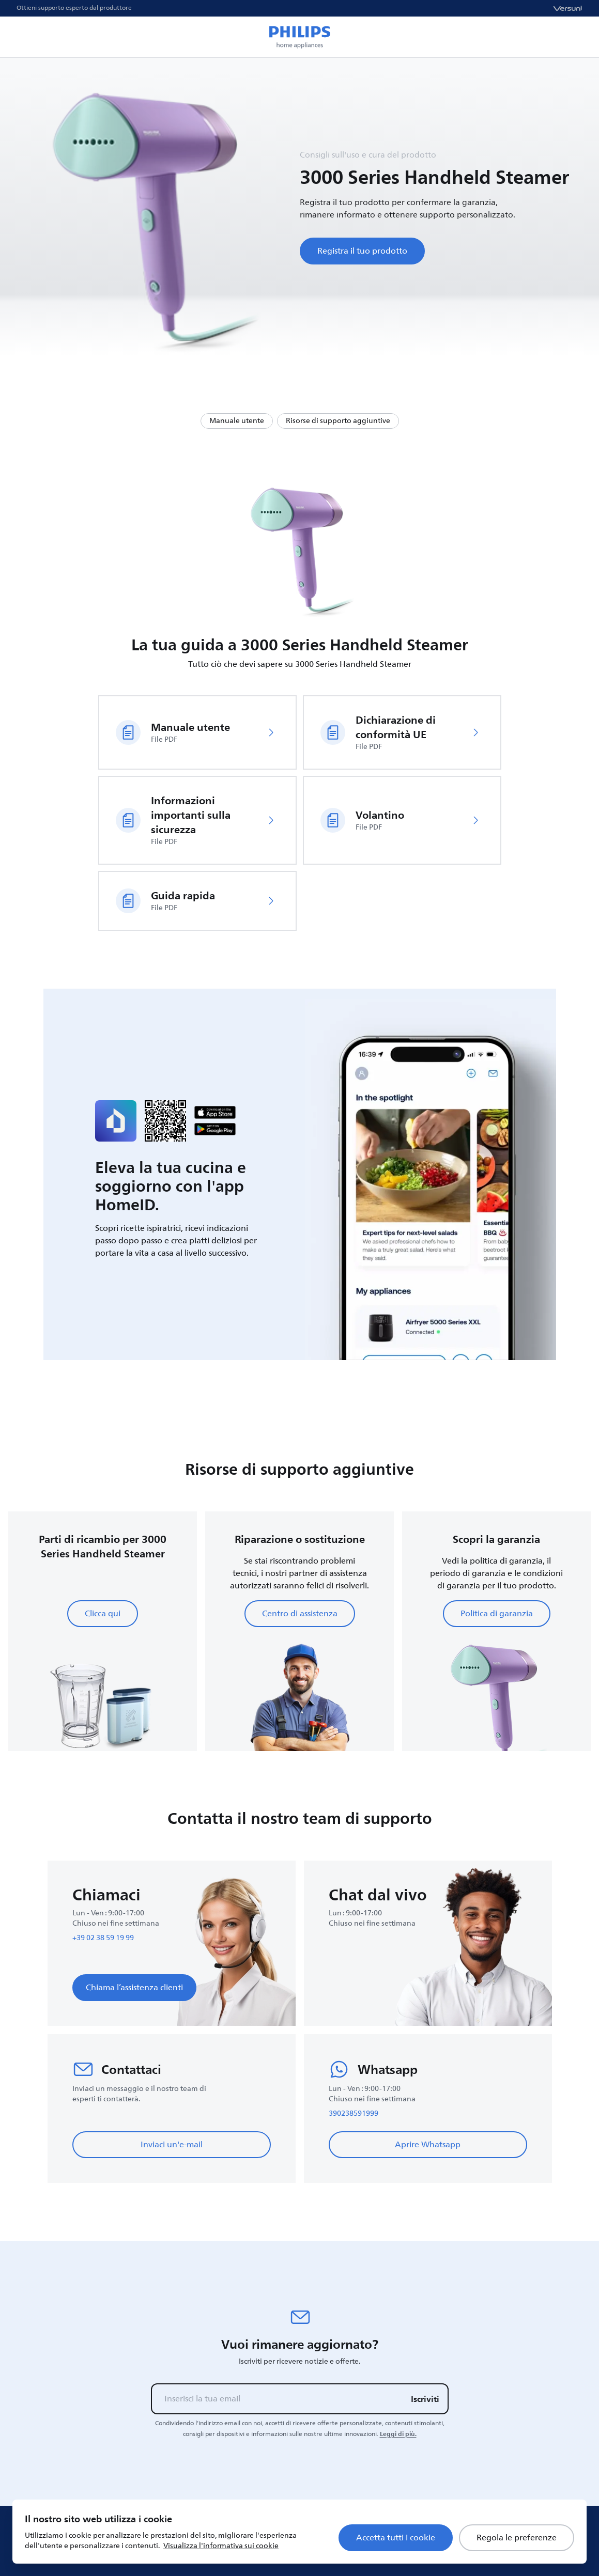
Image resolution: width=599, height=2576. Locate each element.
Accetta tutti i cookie (395, 2537)
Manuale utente (236, 421)
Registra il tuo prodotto (362, 251)
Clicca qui (102, 1613)
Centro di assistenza (299, 1613)
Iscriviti (425, 2399)
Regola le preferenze (517, 2537)
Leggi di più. (398, 2434)
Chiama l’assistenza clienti (134, 1987)
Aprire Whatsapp (427, 2144)
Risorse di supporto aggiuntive (338, 421)
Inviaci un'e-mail (172, 2144)
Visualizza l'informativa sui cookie (221, 2546)
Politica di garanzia (496, 1613)
